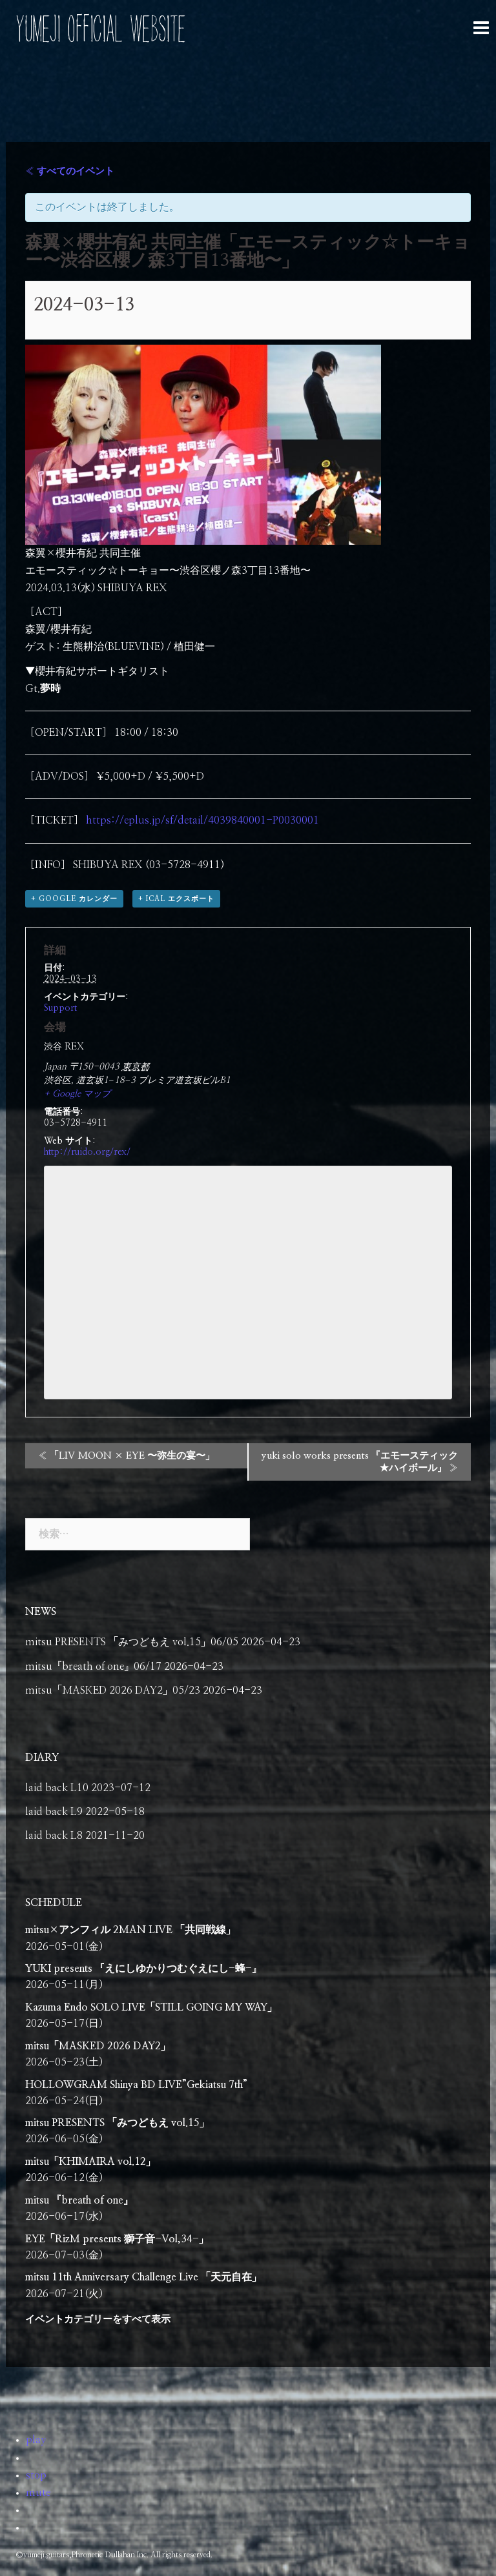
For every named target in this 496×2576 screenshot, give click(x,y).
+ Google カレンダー (74, 898)
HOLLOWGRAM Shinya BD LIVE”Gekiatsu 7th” (136, 2085)
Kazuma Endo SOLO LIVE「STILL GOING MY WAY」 (151, 2007)
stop (36, 2475)
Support (60, 1008)
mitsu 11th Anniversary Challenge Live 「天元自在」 (143, 2277)
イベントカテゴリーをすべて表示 (97, 2319)
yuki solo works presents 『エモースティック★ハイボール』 (360, 1462)
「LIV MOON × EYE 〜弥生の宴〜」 (126, 1456)
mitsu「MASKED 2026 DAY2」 (97, 2046)
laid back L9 (54, 1812)
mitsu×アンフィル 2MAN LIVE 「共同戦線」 (130, 1930)
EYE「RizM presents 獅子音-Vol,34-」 (117, 2239)
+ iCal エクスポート (176, 898)
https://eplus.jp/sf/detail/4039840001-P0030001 (202, 820)
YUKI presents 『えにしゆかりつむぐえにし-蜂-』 (143, 1968)
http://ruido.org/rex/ (87, 1152)
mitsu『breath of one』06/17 (93, 1666)
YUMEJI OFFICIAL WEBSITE (100, 29)
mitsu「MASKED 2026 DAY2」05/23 (112, 1690)
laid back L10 (56, 1788)
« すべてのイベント (69, 171)
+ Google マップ (77, 1094)
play (36, 2440)
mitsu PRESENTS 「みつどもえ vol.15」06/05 (131, 1642)
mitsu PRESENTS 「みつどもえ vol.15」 (117, 2123)
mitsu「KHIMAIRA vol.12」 (90, 2161)
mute (38, 2493)
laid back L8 (54, 1836)
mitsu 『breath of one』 (79, 2200)
